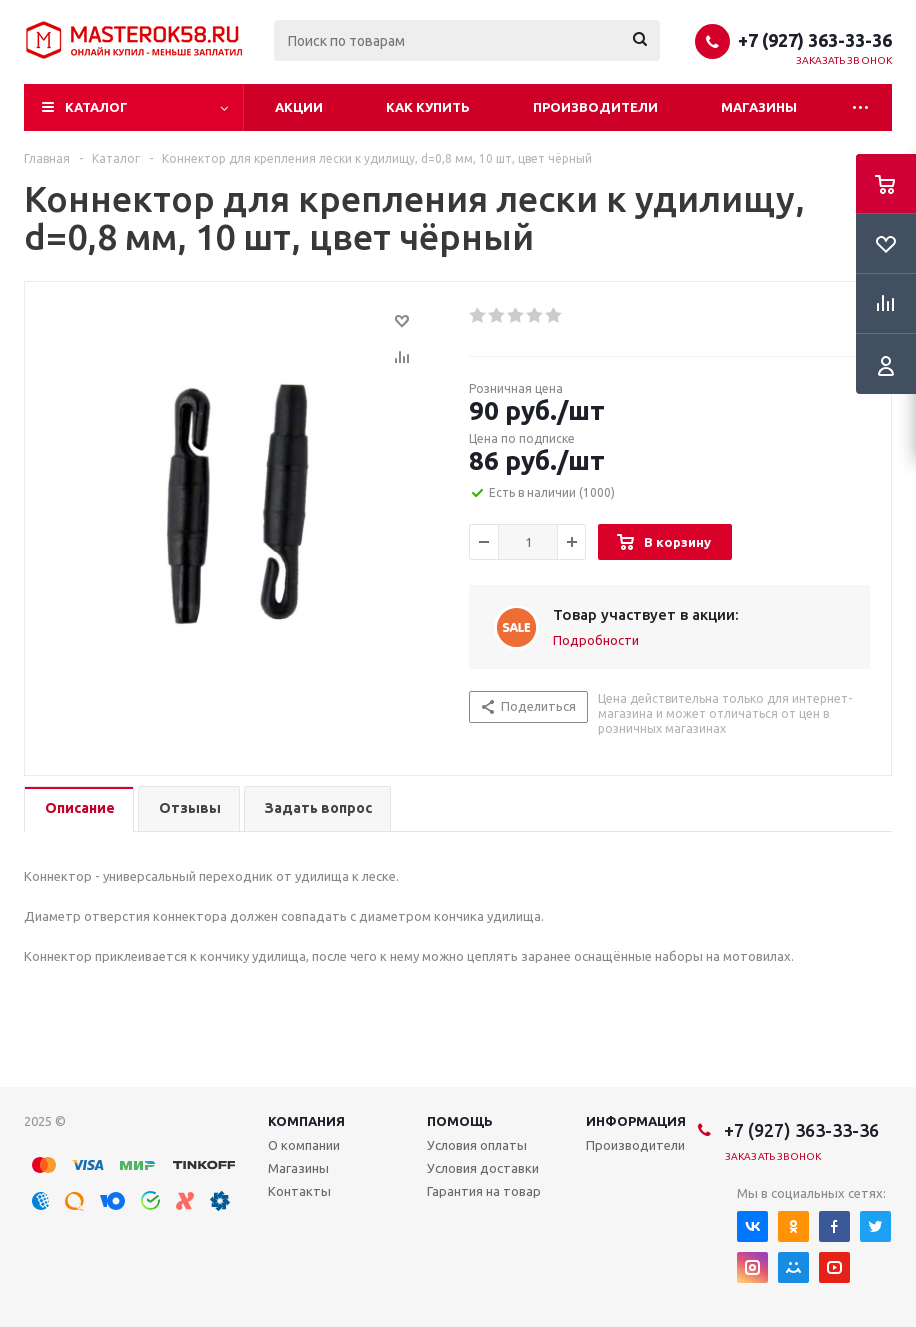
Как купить (428, 107)
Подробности (596, 640)
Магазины (759, 107)
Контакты (299, 1191)
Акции (299, 107)
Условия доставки (483, 1168)
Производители (595, 107)
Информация (636, 1121)
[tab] (79, 809)
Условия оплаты (477, 1145)
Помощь (460, 1121)
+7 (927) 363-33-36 (815, 40)
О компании (304, 1145)
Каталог (96, 107)
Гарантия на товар (484, 1191)
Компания (306, 1121)
